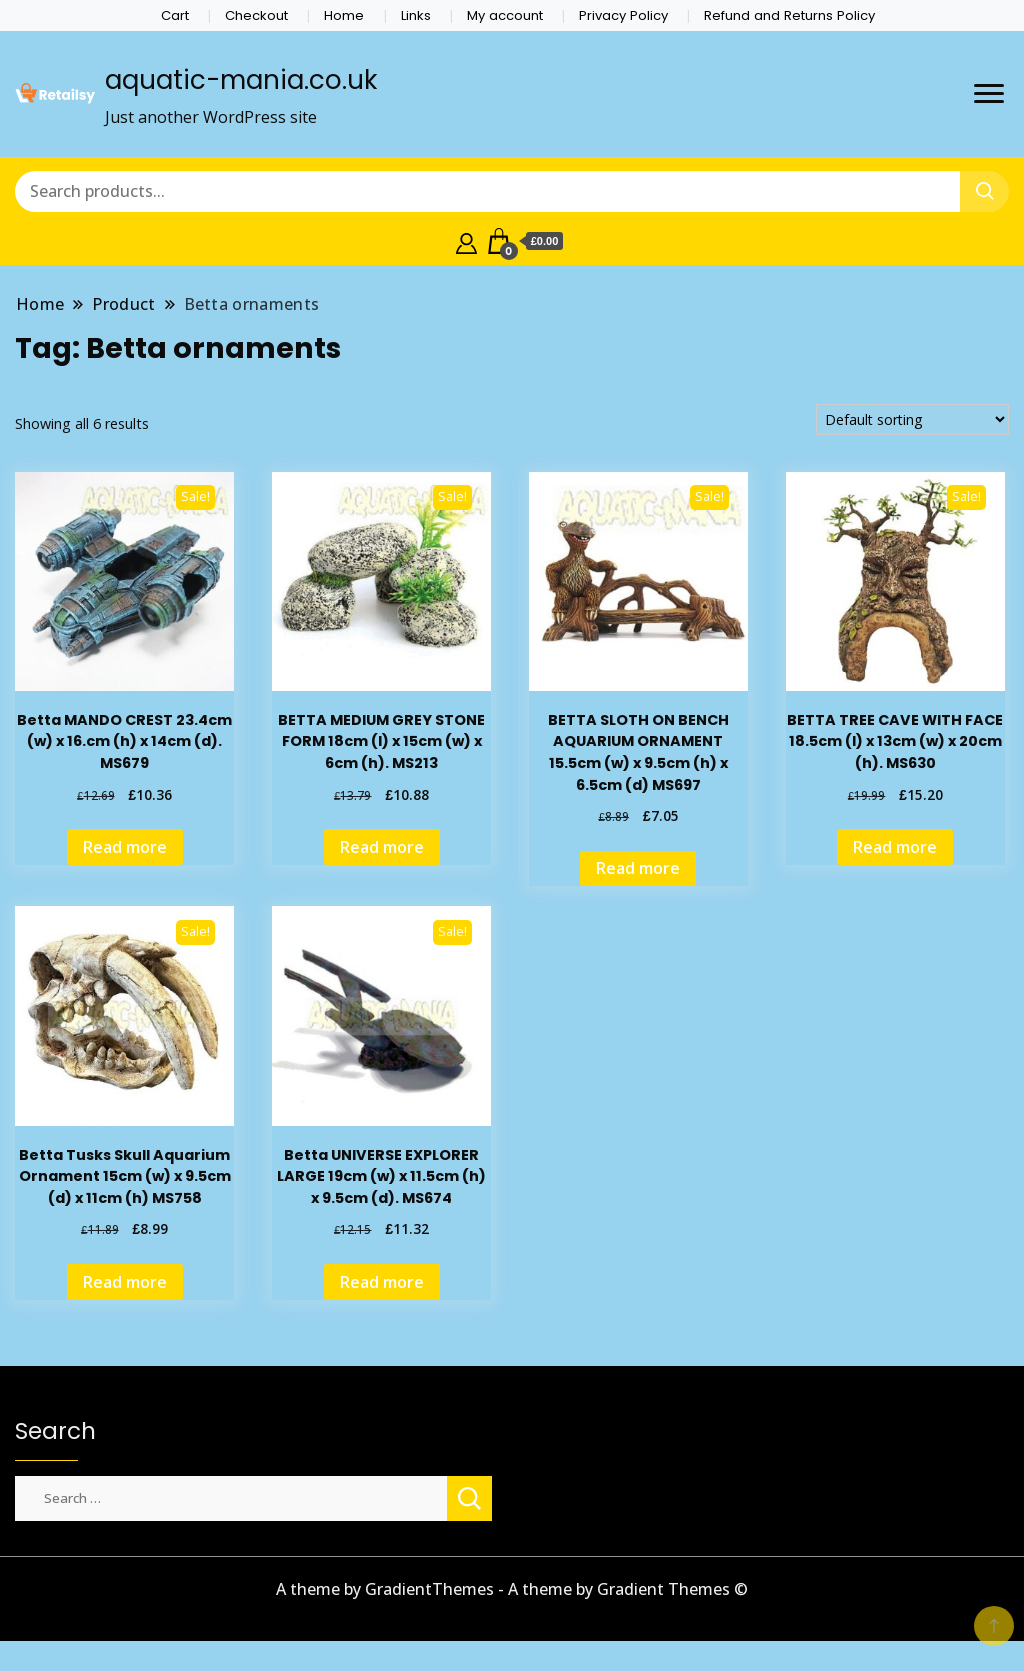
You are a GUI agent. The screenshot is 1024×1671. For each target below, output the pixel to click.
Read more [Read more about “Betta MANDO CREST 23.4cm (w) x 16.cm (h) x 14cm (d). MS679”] (125, 847)
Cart (175, 15)
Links (416, 15)
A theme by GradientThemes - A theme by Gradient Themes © (512, 1589)
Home (344, 15)
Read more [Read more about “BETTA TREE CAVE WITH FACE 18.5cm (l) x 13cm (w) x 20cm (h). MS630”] (895, 847)
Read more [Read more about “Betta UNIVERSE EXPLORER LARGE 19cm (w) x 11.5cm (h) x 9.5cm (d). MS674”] (382, 1282)
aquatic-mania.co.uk (241, 80)
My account (505, 15)
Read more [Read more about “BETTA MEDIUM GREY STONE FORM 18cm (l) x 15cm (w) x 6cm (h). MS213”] (382, 847)
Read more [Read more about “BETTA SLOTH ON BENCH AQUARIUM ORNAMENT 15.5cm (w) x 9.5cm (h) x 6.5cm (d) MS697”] (638, 868)
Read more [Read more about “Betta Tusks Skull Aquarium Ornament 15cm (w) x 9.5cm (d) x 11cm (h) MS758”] (125, 1282)
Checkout (256, 15)
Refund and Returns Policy (789, 15)
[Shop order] (912, 419)
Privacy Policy (623, 15)
